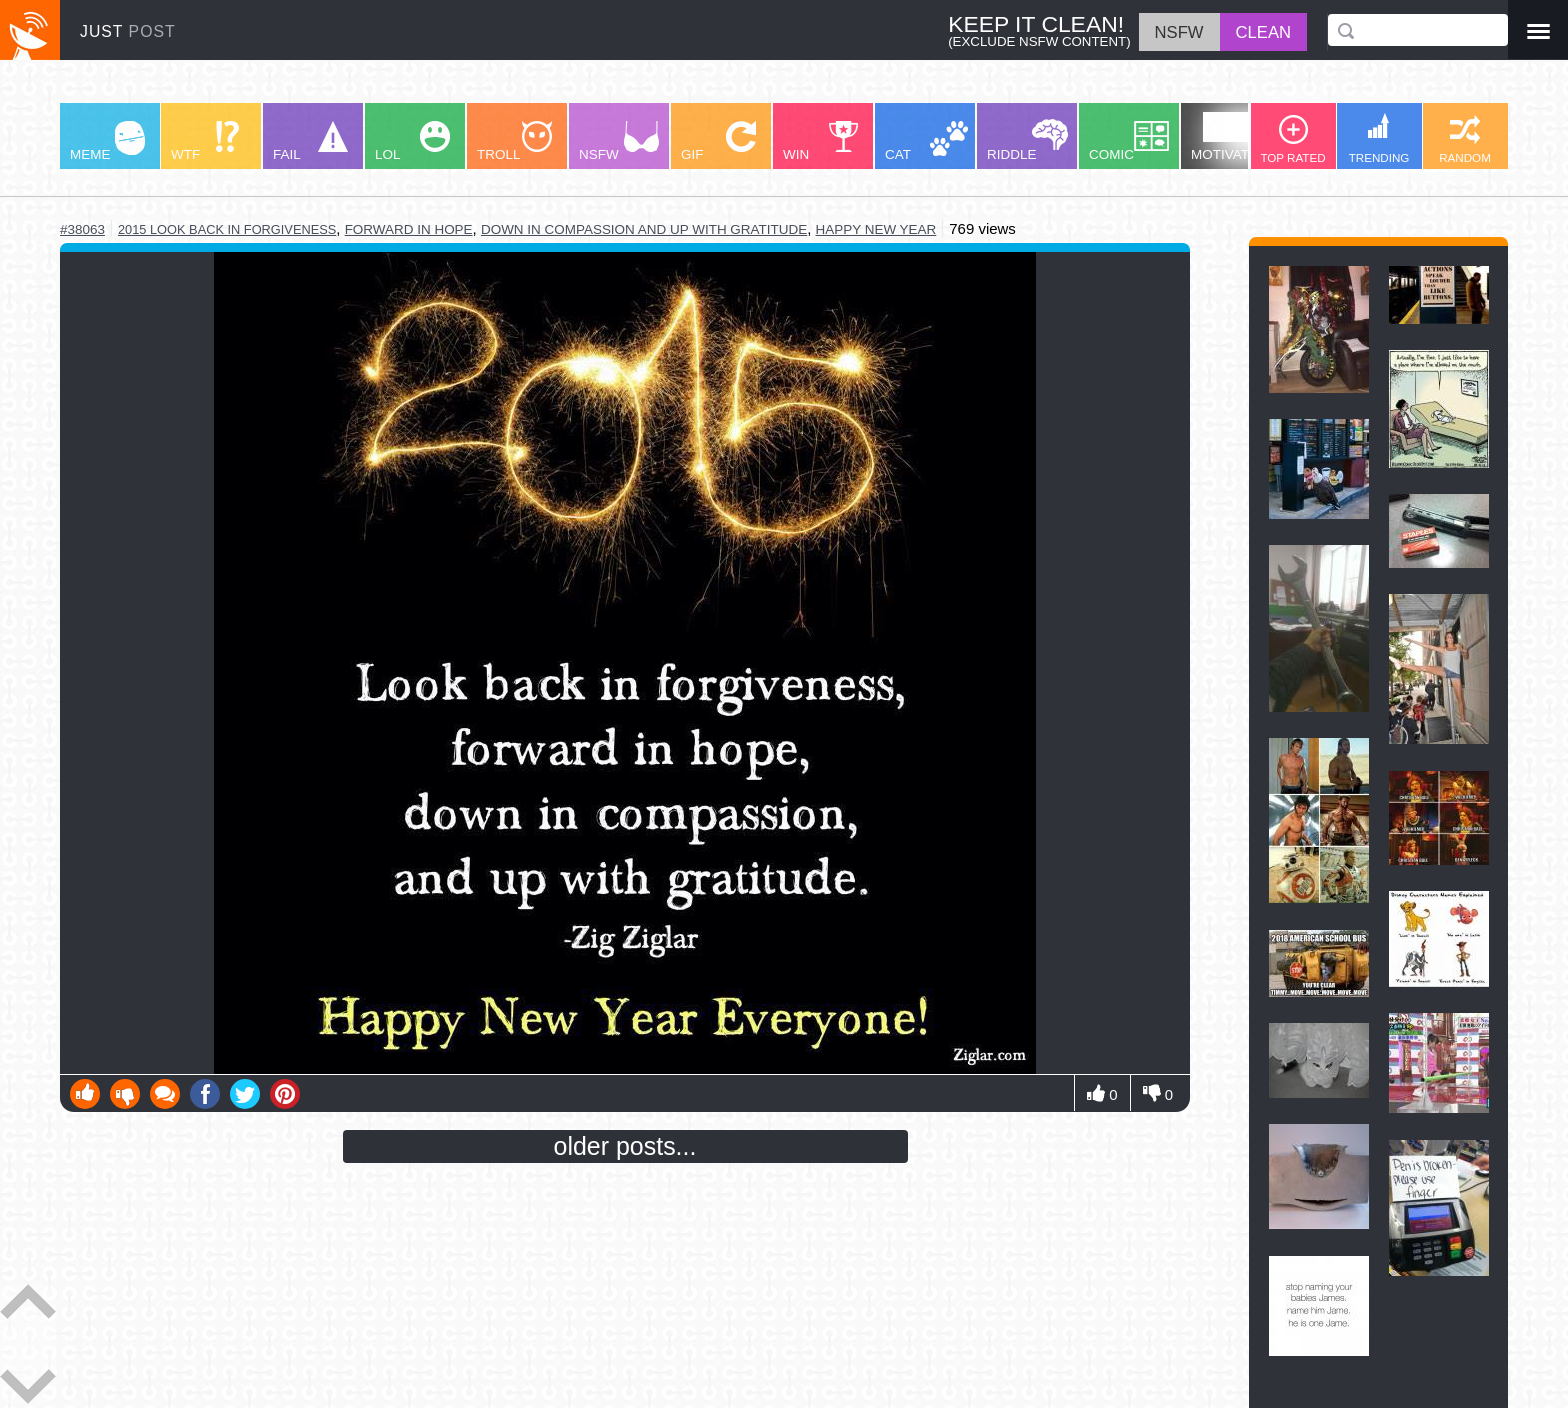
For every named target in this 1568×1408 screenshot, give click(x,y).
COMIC (1129, 141)
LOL (412, 141)
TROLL (514, 141)
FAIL (310, 141)
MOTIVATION (1232, 137)
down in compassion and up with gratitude (644, 229)
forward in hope (409, 229)
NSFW (619, 141)
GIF (718, 141)
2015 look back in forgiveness (227, 229)
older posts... (625, 1146)
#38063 (82, 229)
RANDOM (1465, 139)
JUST (128, 31)
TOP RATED (1292, 139)
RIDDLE (1027, 140)
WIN (821, 141)
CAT (926, 141)
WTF (205, 141)
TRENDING (1379, 138)
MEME (107, 141)
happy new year (876, 229)
